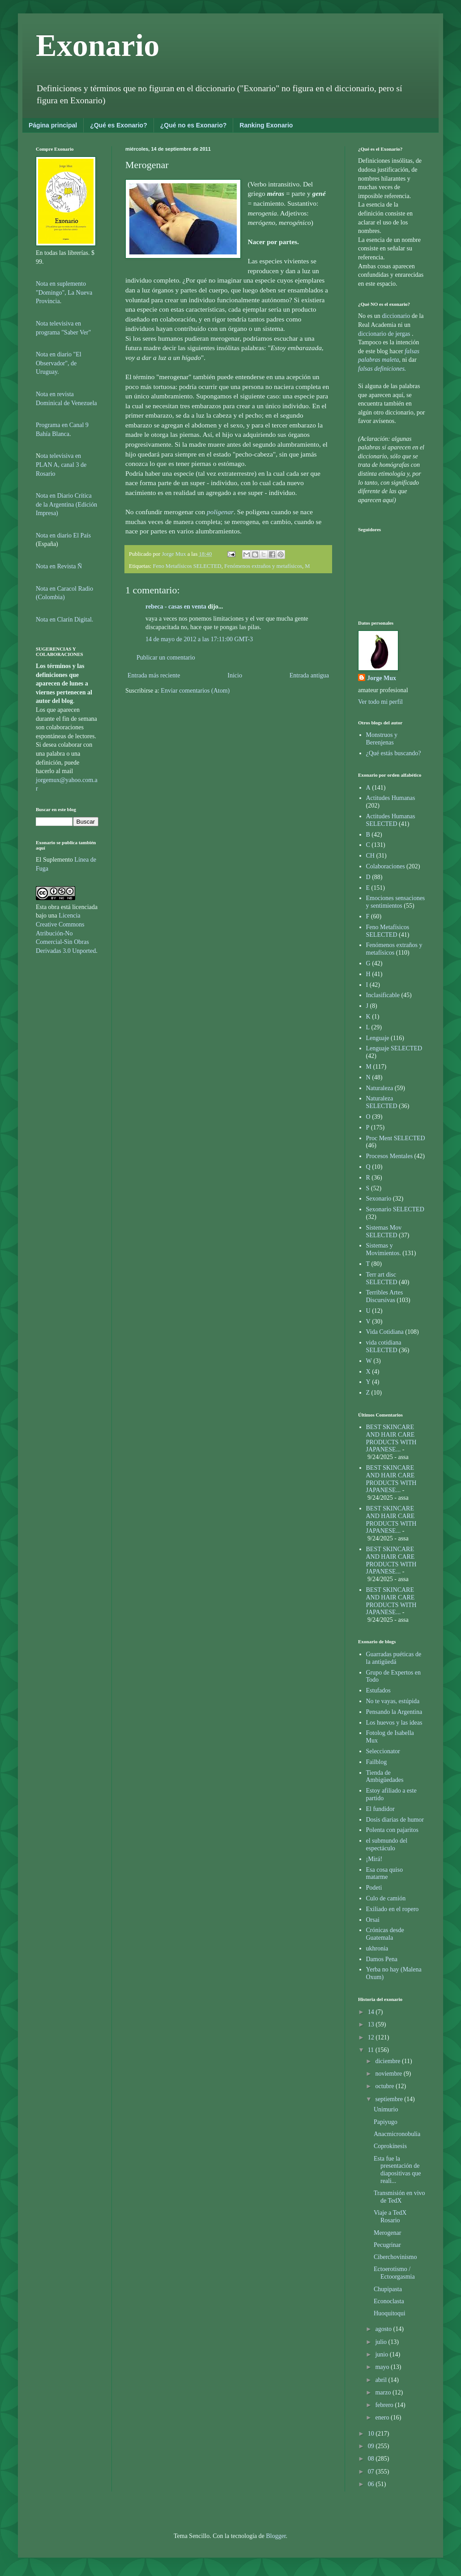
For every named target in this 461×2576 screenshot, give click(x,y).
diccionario (396, 316)
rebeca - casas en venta (175, 606)
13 (372, 2024)
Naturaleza (379, 1088)
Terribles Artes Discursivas (384, 1296)
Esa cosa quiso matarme (384, 1873)
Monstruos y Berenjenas (381, 739)
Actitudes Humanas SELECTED (390, 820)
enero (383, 2417)
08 (372, 2458)
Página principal (53, 125)
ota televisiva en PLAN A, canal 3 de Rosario (61, 465)
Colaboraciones (385, 866)
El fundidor (380, 1809)
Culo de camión (386, 1898)
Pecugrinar (387, 2245)
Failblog (376, 1762)
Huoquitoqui (390, 2313)
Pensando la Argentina (394, 1712)
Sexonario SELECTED (395, 1209)
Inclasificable (383, 995)
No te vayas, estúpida (393, 1701)
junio (382, 2354)
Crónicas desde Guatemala (385, 1934)
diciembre (388, 2061)
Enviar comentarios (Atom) (195, 690)
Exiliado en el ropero (392, 1909)
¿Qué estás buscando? (393, 753)
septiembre (389, 2099)
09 (372, 2446)
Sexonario (379, 1198)
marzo (383, 2392)
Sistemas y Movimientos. (383, 1249)
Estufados (378, 1690)
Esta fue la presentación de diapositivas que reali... (397, 2169)
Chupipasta (388, 2289)
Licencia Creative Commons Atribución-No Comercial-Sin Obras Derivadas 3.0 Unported (66, 933)
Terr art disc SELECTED (381, 1278)
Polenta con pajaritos (392, 1830)
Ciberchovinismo (395, 2257)
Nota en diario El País (63, 535)
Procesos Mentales (389, 1156)
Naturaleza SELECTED (381, 1102)
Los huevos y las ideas (394, 1722)
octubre (385, 2086)
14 (372, 2012)
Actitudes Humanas (390, 798)
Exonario (97, 45)
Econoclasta (389, 2301)
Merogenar (387, 2232)
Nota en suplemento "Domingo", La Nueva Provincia (64, 292)
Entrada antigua (309, 675)
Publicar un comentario (166, 657)
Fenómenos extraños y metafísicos (263, 566)
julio (381, 2342)
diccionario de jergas (384, 333)
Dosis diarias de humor (395, 1819)
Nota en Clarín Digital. (64, 619)
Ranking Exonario (266, 125)
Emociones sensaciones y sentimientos (395, 902)
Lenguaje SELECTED (394, 1048)
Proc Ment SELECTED (395, 1138)
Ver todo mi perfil (380, 701)
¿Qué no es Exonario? (193, 125)
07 (372, 2471)
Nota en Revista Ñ (59, 566)
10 (372, 2433)
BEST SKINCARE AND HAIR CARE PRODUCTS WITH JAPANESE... (391, 1438)
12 (372, 2037)
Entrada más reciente (154, 675)
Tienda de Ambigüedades (385, 1776)
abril (381, 2380)
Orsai (373, 1919)
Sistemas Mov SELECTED (384, 1231)
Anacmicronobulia (397, 2134)
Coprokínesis (390, 2146)
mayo (383, 2367)
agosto (384, 2329)
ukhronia (377, 1948)
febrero (385, 2405)
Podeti (374, 1887)
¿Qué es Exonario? (118, 125)
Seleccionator (383, 1751)
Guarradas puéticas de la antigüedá (394, 1658)
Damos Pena (381, 1959)
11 (372, 2050)
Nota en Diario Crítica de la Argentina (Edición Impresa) (66, 504)
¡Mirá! (374, 1859)
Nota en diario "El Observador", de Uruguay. (58, 363)
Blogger (276, 2536)
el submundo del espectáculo (387, 1844)
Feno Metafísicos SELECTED (187, 566)
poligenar (220, 512)
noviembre (389, 2073)
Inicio (234, 675)
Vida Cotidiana (385, 1331)
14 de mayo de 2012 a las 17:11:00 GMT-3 (199, 639)
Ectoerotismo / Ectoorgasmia (394, 2273)
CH (370, 855)
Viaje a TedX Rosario (390, 2216)
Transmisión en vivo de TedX (399, 2197)
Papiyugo (385, 2122)
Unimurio (386, 2109)
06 (372, 2484)
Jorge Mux (381, 678)
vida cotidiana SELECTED (383, 1346)
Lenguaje (377, 1038)
